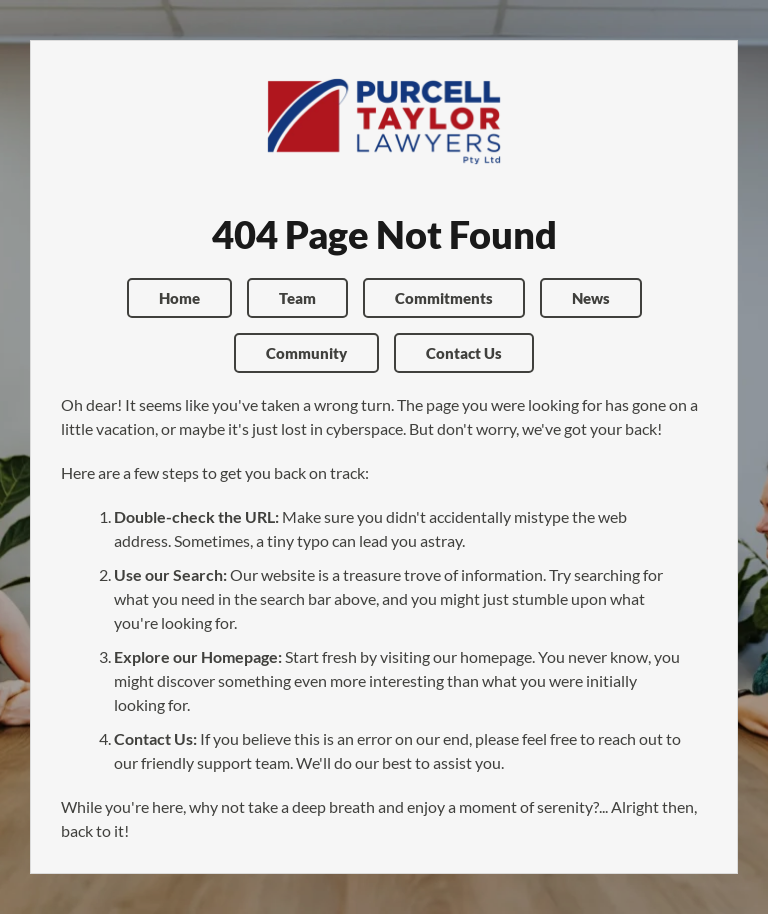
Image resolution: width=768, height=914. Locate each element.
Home (179, 298)
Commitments (444, 298)
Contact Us (464, 353)
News (591, 298)
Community (306, 353)
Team (297, 298)
